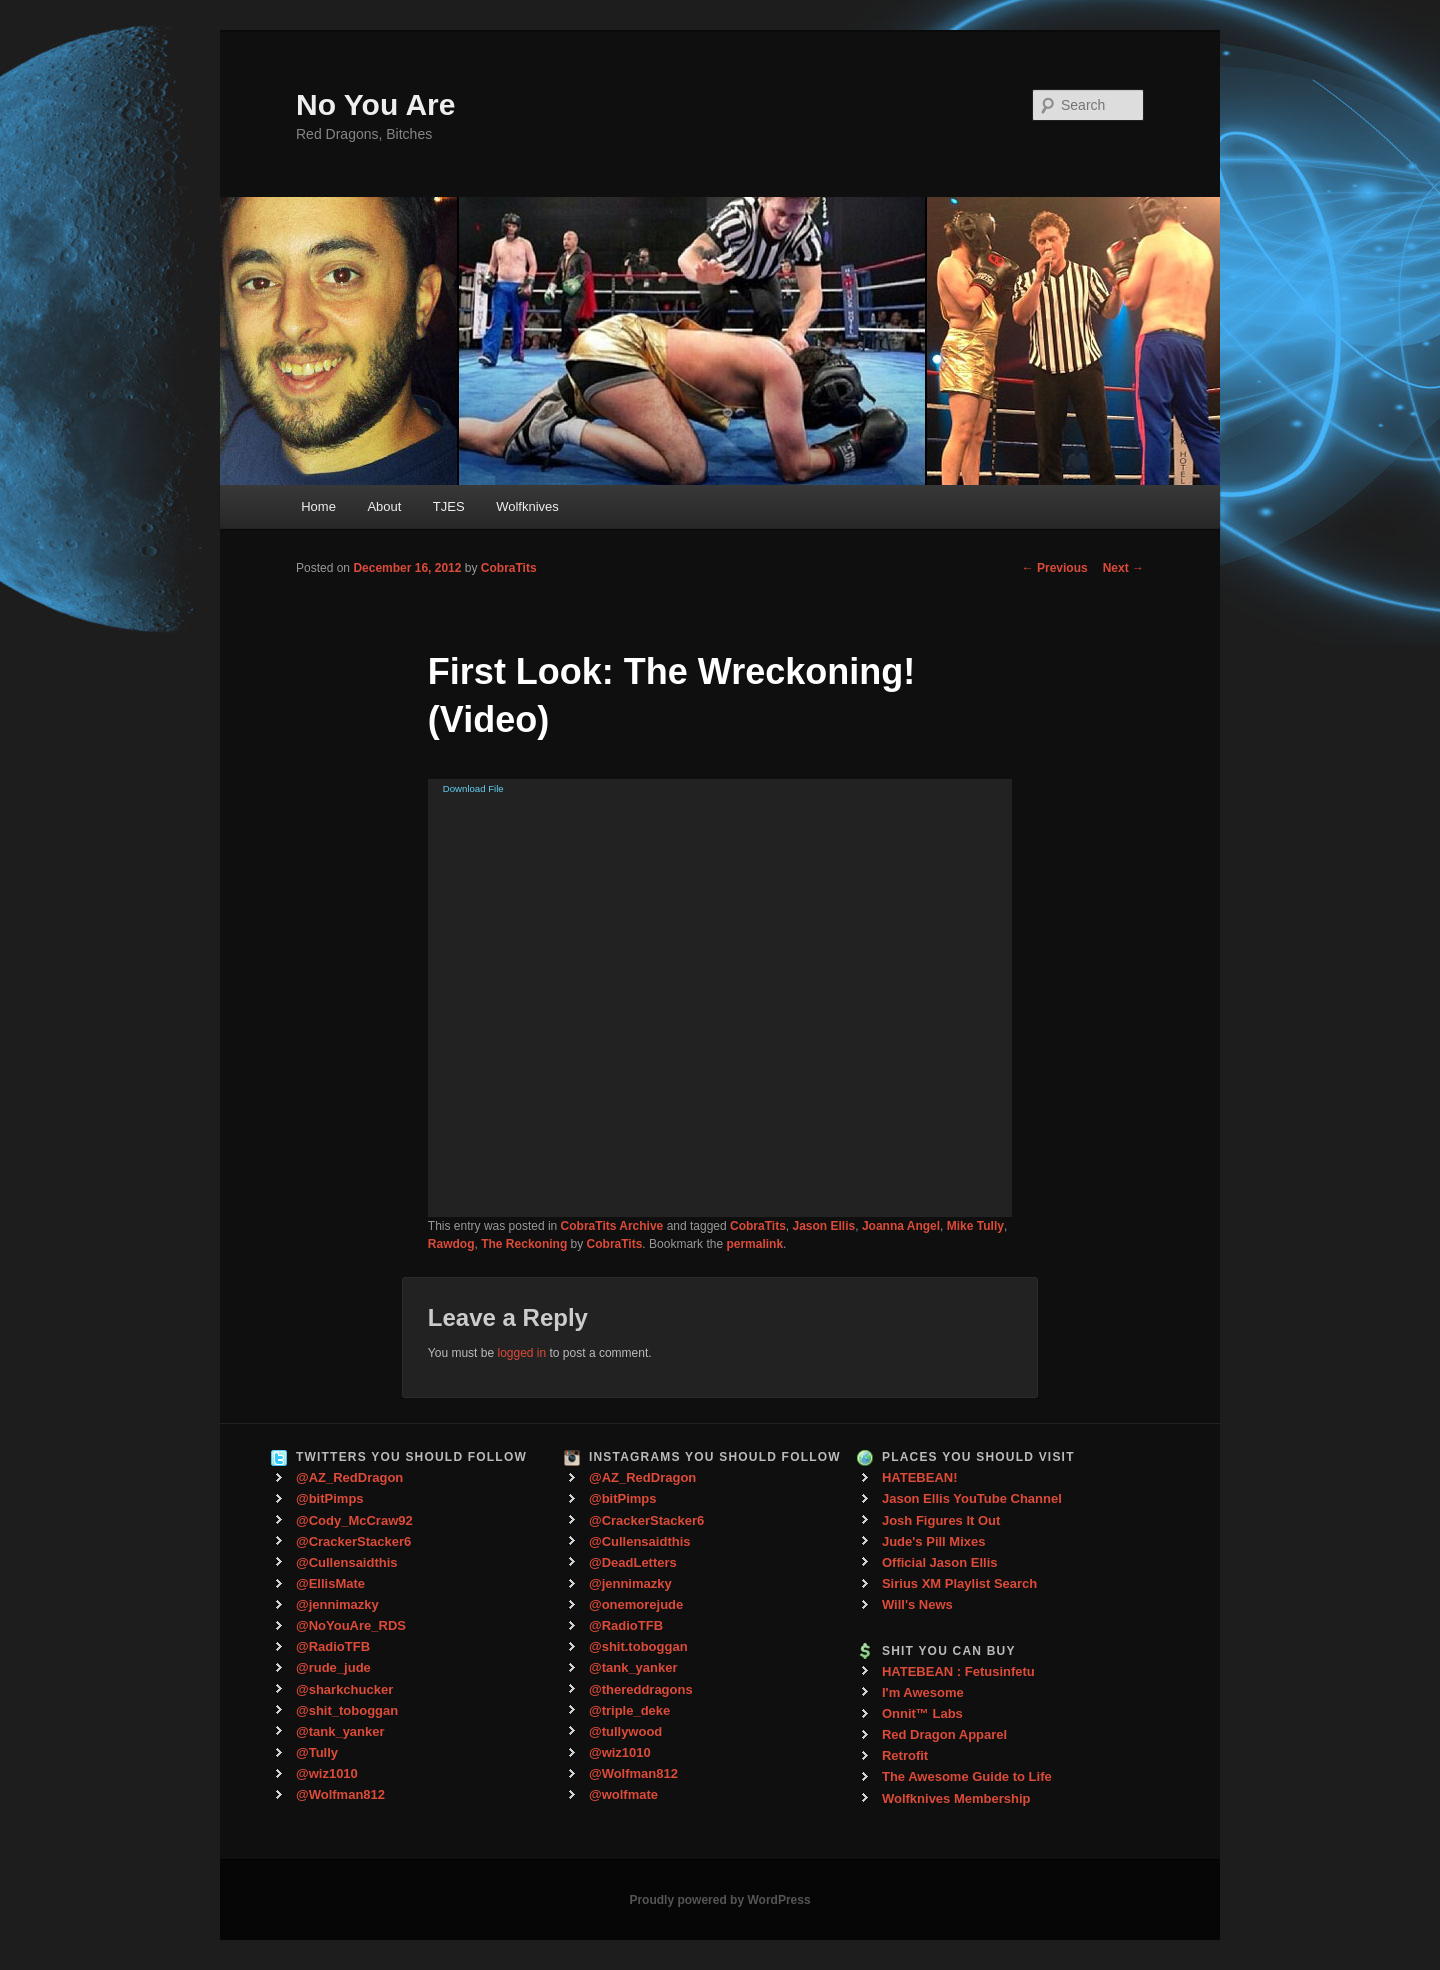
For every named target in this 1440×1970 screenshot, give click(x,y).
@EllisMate (330, 1583)
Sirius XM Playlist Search (959, 1583)
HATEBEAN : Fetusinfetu (958, 1671)
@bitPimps (330, 1498)
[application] (720, 998)
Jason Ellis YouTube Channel (972, 1498)
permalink (754, 1244)
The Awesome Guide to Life (967, 1776)
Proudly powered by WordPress (719, 1900)
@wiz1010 (327, 1773)
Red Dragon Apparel (944, 1734)
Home (318, 506)
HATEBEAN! (920, 1477)
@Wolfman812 (340, 1794)
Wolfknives (527, 506)
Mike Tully (975, 1226)
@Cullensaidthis (347, 1562)
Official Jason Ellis (940, 1562)
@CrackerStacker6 (353, 1541)
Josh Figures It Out (941, 1520)
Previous (1055, 568)
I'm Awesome (923, 1692)
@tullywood (625, 1731)
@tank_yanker (340, 1731)
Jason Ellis (824, 1226)
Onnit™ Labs (922, 1713)
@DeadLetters (633, 1562)
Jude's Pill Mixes (934, 1541)
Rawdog (451, 1244)
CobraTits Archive (612, 1226)
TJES (449, 506)
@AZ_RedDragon (349, 1477)
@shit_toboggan (347, 1710)
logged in (521, 1353)
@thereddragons (641, 1689)
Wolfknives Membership (956, 1798)
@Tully (317, 1752)
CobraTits (509, 568)
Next (1123, 568)
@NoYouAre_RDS (351, 1625)
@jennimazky (337, 1604)
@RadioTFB (333, 1646)
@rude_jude (333, 1667)
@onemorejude (636, 1604)
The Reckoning (524, 1244)
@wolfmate (623, 1794)
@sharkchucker (344, 1689)
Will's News (917, 1604)
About (384, 506)
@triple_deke (629, 1710)
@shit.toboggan (638, 1646)
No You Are (375, 104)
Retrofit (905, 1755)
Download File (473, 788)
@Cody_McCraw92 (354, 1520)
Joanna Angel (901, 1226)
